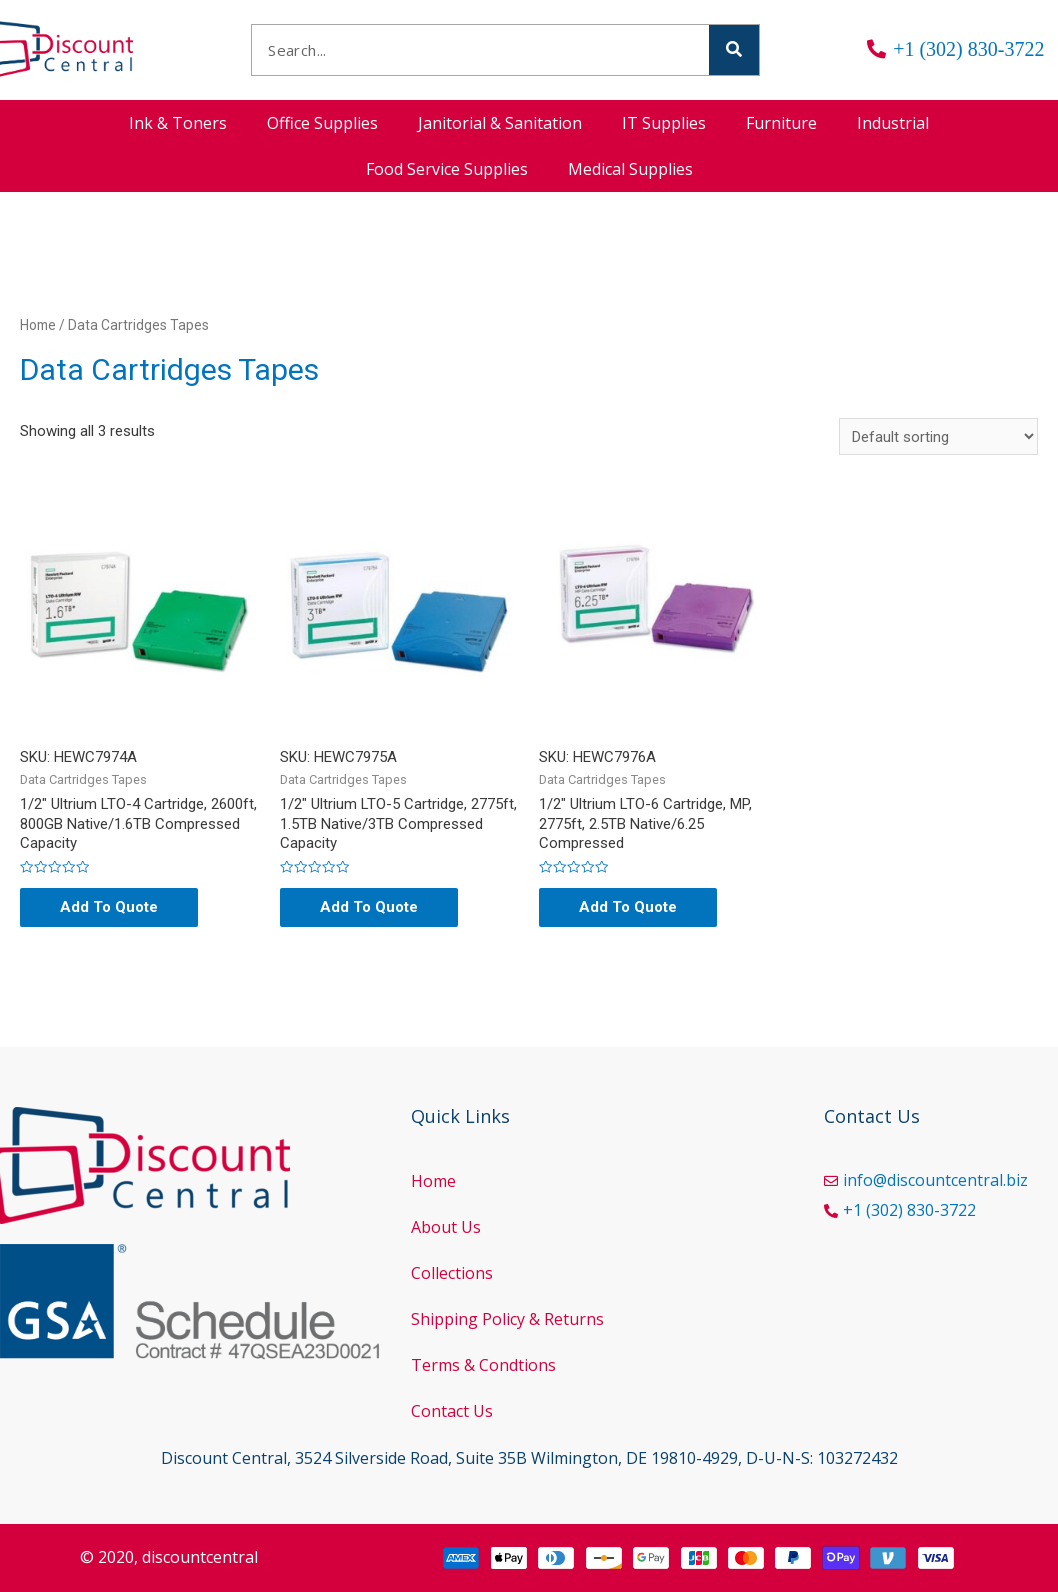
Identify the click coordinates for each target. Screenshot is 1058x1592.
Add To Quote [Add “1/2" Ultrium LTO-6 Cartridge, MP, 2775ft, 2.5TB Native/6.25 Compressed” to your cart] (628, 907)
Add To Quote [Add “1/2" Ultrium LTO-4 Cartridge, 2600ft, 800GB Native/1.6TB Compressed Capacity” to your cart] (109, 907)
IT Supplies (664, 123)
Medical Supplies (630, 169)
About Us (446, 1227)
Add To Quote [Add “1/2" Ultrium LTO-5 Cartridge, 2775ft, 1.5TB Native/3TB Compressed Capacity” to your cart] (369, 907)
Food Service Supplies (447, 169)
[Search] (734, 50)
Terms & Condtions (483, 1365)
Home (38, 325)
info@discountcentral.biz (935, 1180)
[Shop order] (938, 436)
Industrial (893, 123)
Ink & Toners (178, 123)
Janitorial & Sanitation (500, 123)
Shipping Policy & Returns (507, 1319)
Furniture (781, 123)
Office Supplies (322, 123)
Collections (452, 1273)
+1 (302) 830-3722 (909, 1210)
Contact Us (452, 1411)
